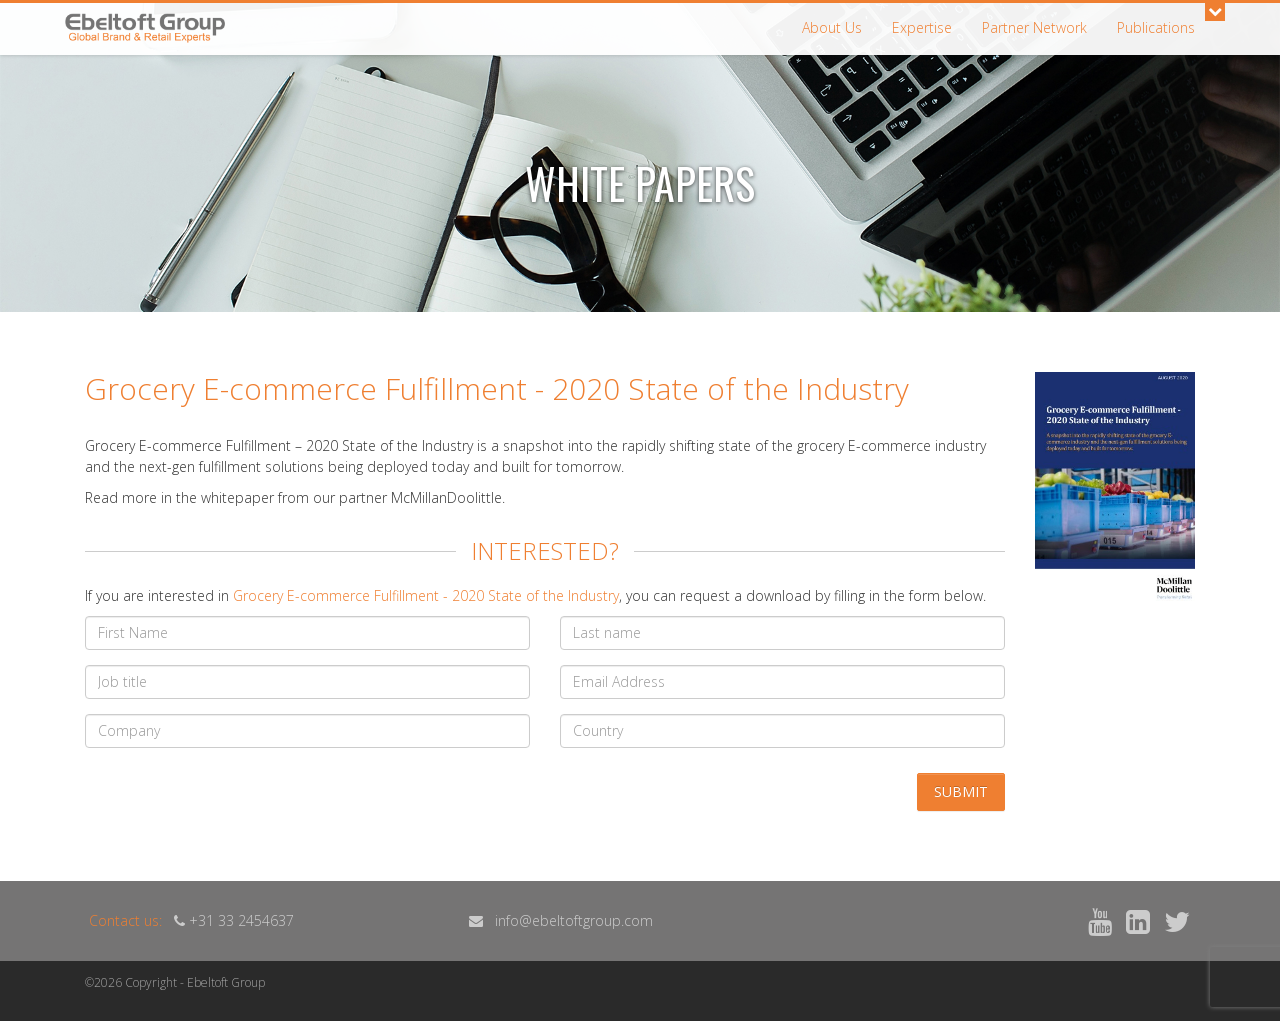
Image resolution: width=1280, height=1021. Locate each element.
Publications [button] (1156, 27)
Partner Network (1034, 27)
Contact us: (125, 920)
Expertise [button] (922, 27)
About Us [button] (832, 27)
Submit (961, 791)
